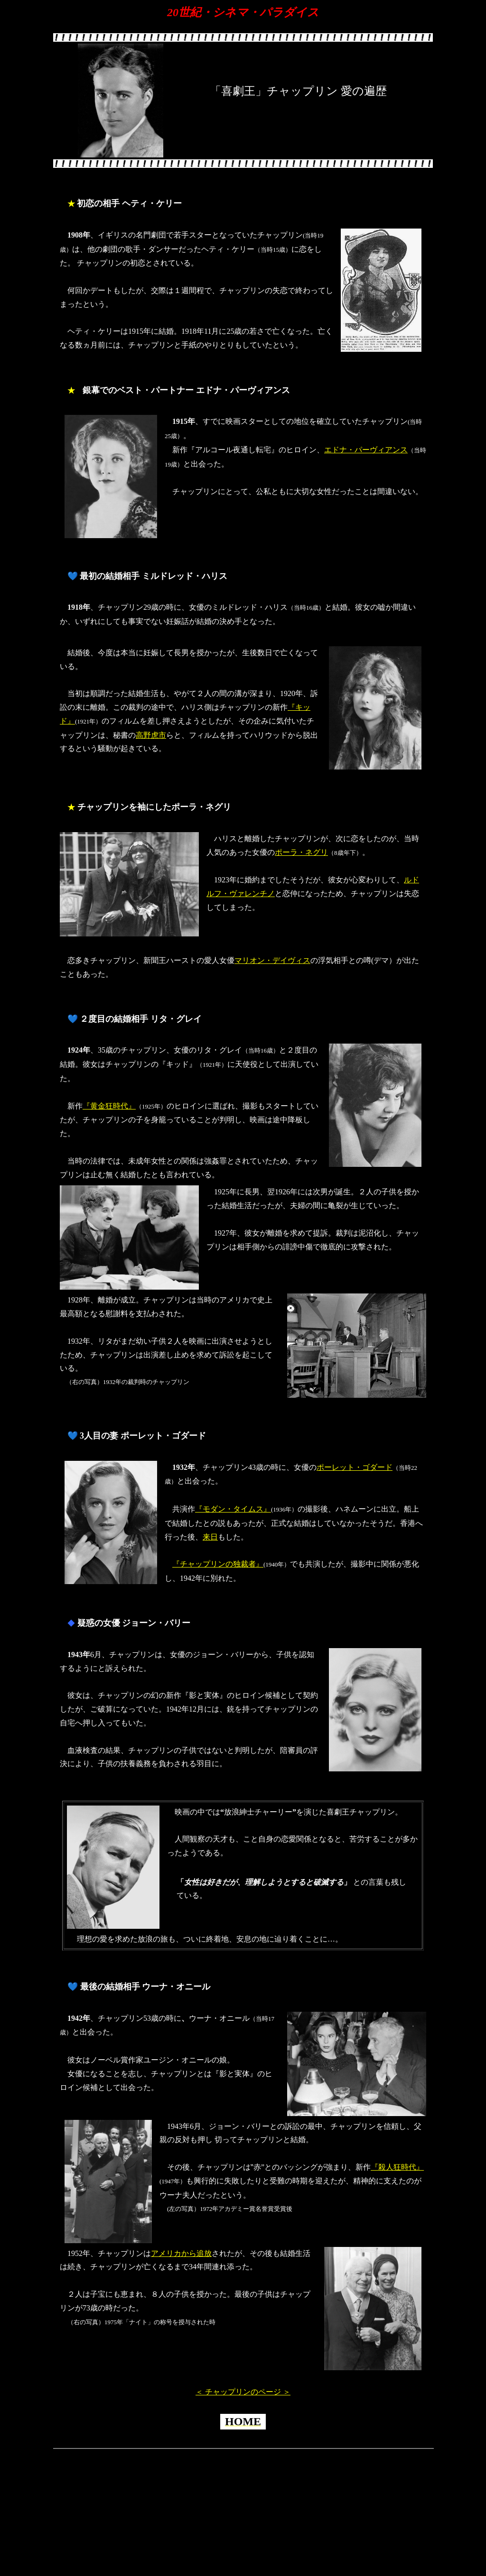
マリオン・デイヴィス (272, 960)
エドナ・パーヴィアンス (366, 450)
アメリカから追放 (181, 2253)
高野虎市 (151, 735)
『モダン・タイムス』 (233, 1509)
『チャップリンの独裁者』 (217, 1564)
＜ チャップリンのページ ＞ (243, 2392)
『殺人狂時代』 (397, 2167)
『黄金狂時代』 (109, 1106)
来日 (210, 1537)
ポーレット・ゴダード (355, 1467)
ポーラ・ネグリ (301, 852)
